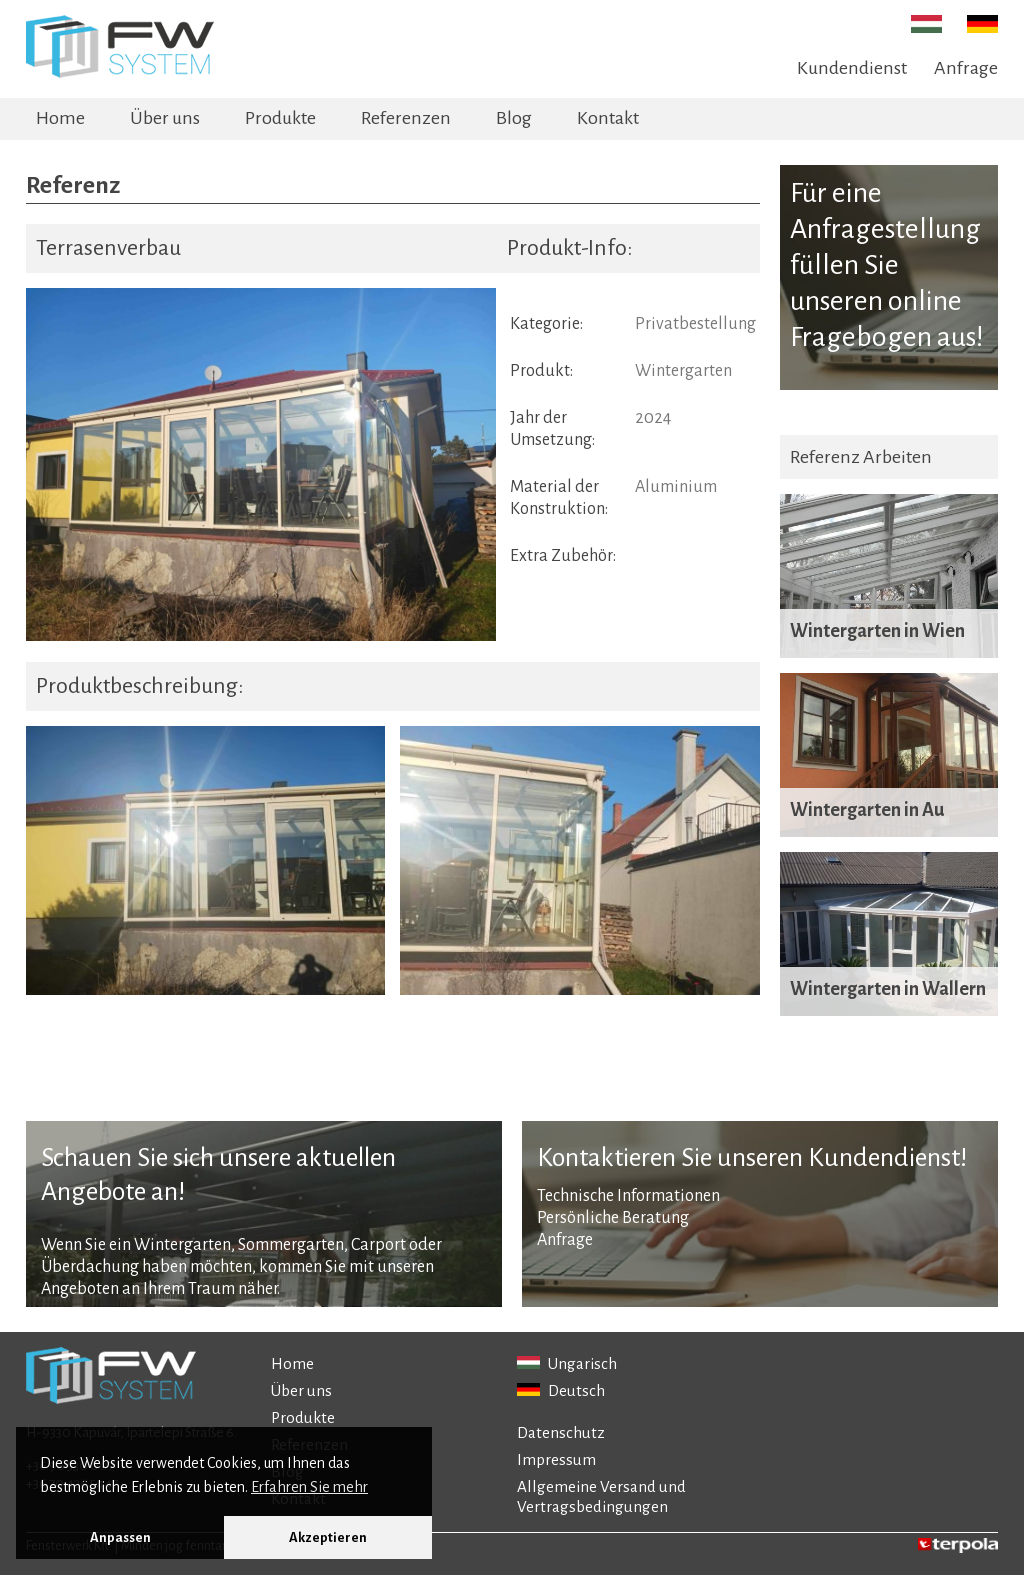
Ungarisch (567, 1363)
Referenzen (406, 118)
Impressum (556, 1459)
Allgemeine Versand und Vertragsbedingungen (601, 1496)
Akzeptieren (328, 1537)
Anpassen (120, 1537)
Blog (514, 118)
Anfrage (966, 68)
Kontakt (608, 118)
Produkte (280, 118)
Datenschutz (561, 1432)
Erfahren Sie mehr (309, 1487)
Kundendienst (852, 68)
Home (60, 118)
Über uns (165, 118)
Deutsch (561, 1390)
